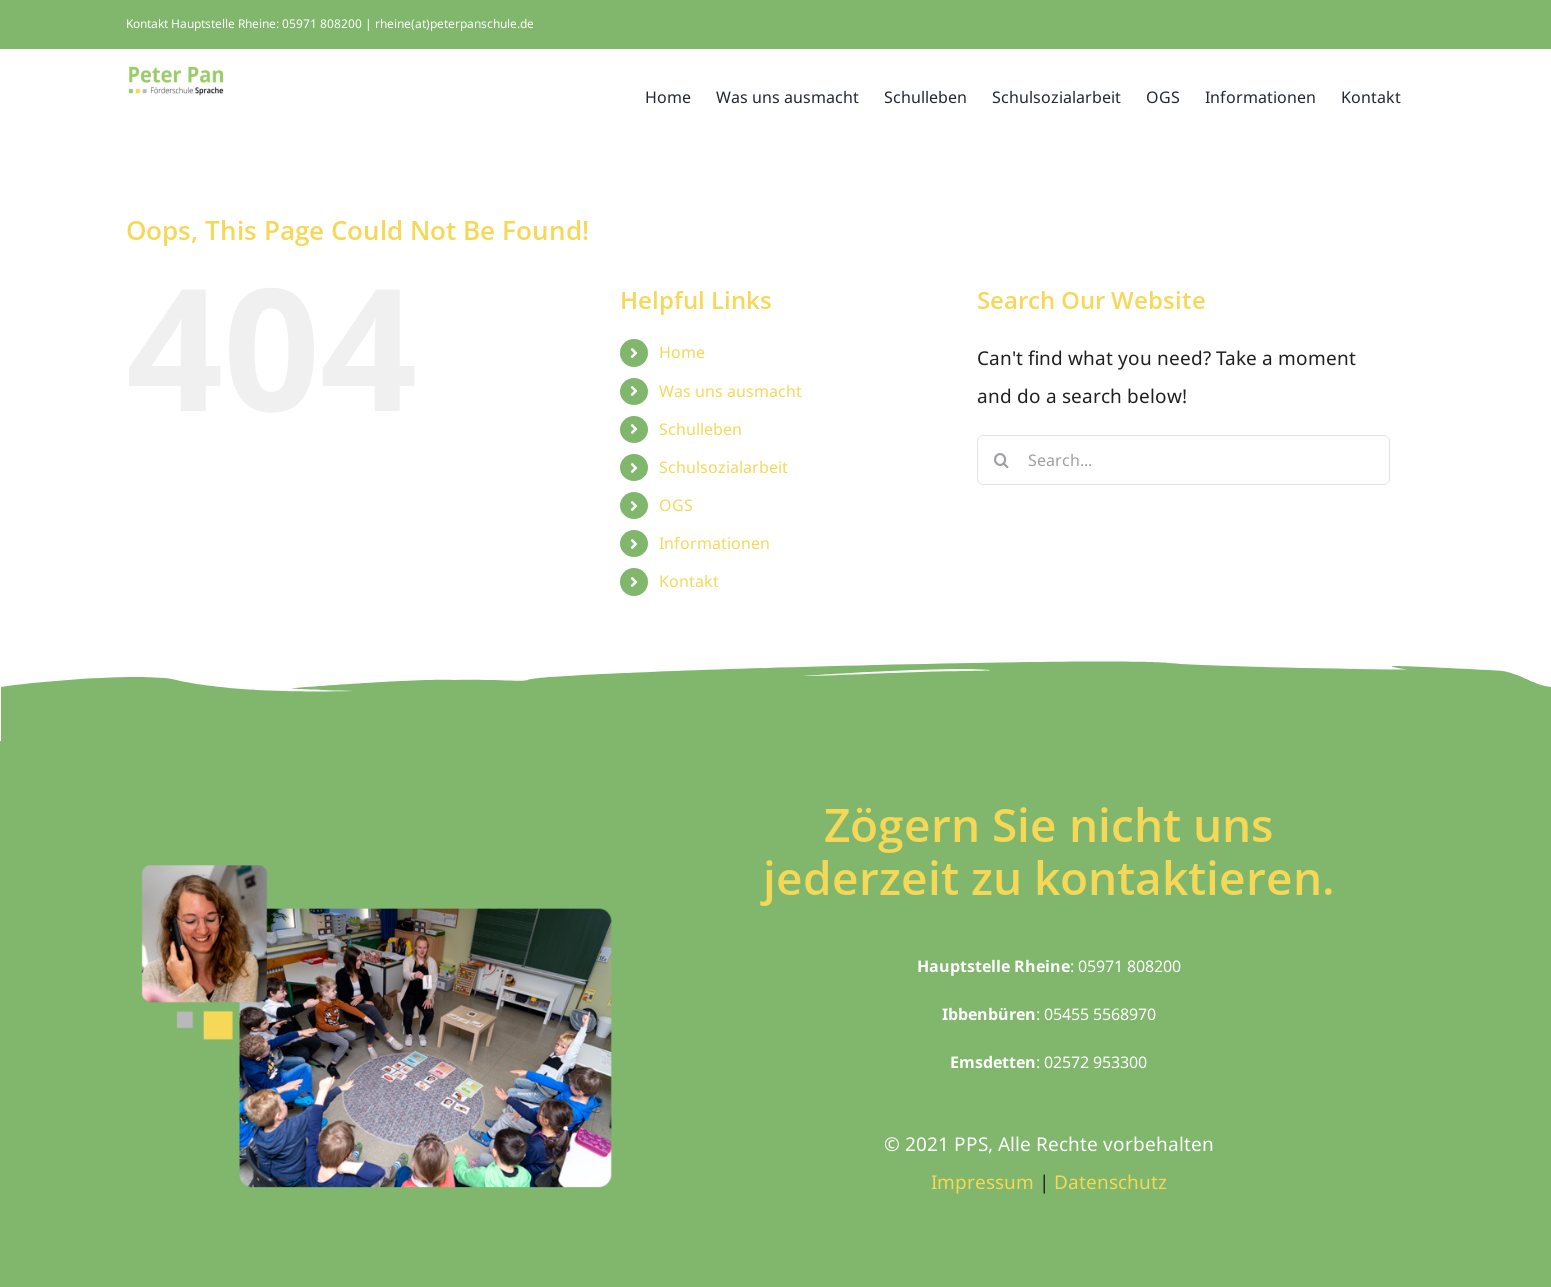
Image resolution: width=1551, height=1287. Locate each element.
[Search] (1002, 460)
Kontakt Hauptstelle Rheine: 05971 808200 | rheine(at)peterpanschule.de (330, 23)
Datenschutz (1110, 1182)
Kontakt (689, 581)
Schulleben (700, 429)
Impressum (982, 1182)
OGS (676, 505)
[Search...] (1183, 460)
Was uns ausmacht (730, 391)
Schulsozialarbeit (723, 467)
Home (682, 352)
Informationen (714, 543)
